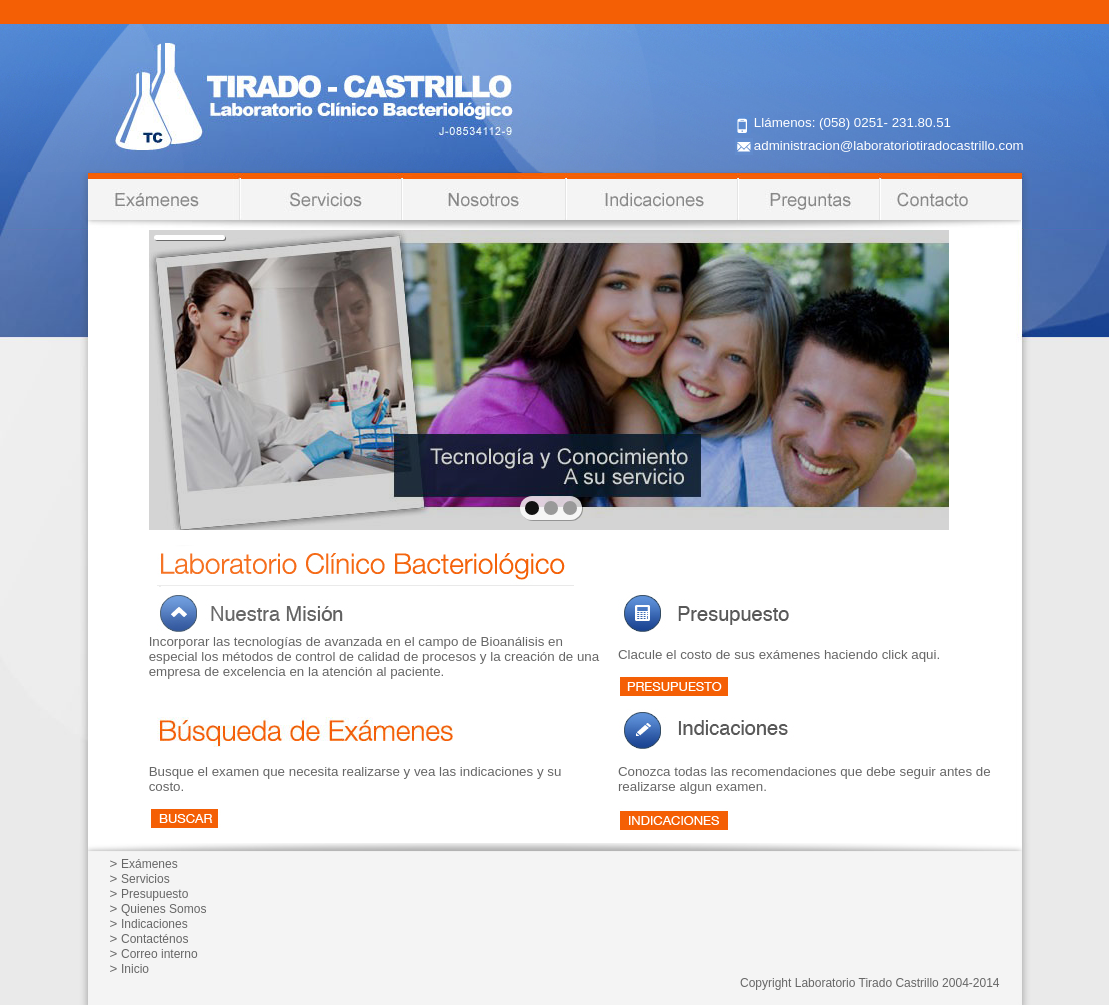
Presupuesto (154, 894)
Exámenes (149, 864)
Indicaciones (154, 924)
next (890, 378)
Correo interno (159, 954)
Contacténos (154, 939)
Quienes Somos (163, 909)
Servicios (145, 879)
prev (207, 378)
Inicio (135, 969)
